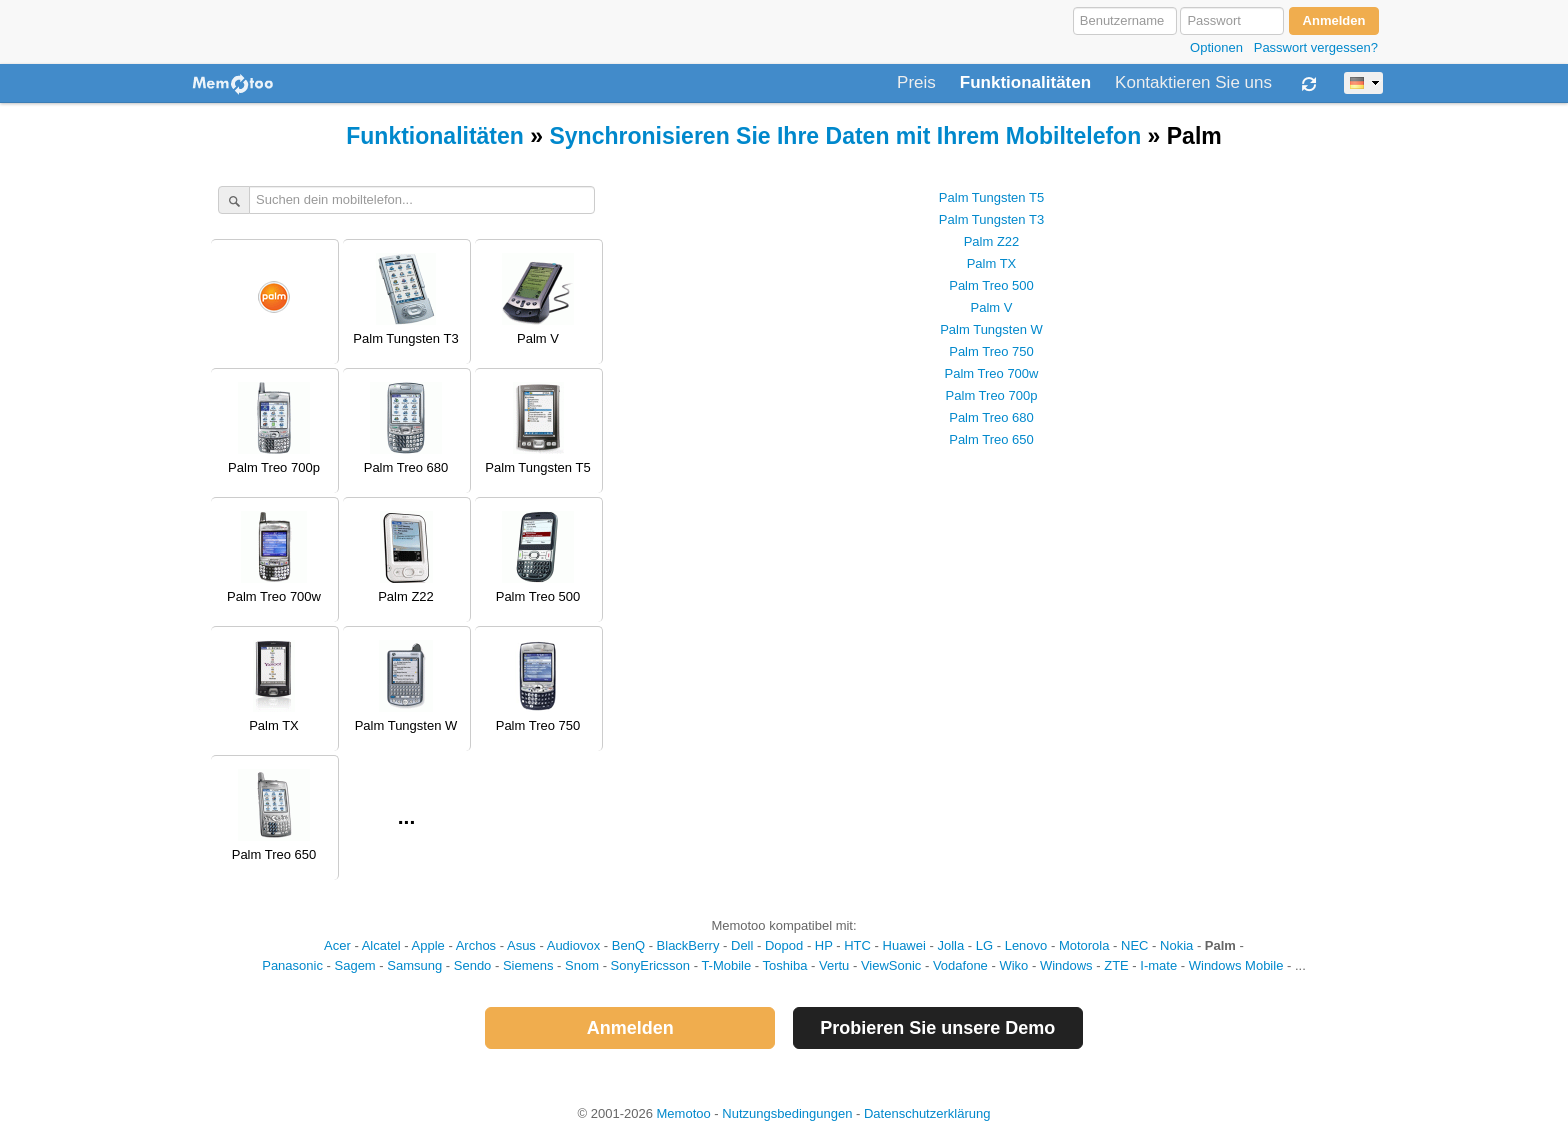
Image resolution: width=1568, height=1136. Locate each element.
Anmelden (630, 1028)
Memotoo (684, 1113)
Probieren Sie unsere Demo (937, 1028)
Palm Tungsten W (991, 329)
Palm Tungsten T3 (991, 219)
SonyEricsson (650, 965)
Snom (582, 965)
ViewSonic (891, 965)
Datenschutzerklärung (927, 1113)
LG (984, 945)
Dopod (784, 945)
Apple (428, 945)
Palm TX (992, 263)
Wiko (1013, 965)
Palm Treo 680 (991, 417)
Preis (916, 83)
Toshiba (785, 965)
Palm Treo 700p (992, 395)
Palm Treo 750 (991, 351)
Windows (1066, 965)
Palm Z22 (992, 241)
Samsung (414, 965)
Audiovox (573, 945)
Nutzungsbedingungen (787, 1113)
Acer (337, 945)
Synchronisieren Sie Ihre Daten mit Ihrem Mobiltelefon (845, 136)
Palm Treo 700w (992, 373)
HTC (857, 945)
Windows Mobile (1236, 965)
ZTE (1116, 965)
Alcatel (381, 945)
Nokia (1176, 945)
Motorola (1084, 945)
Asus (521, 945)
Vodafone (960, 965)
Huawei (904, 945)
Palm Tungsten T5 (991, 197)
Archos (476, 945)
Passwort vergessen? (1316, 47)
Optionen (1216, 47)
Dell (742, 945)
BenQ (628, 945)
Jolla (950, 945)
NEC (1134, 945)
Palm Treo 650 (991, 439)
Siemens (528, 965)
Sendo (473, 965)
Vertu (834, 965)
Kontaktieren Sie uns (1193, 83)
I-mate (1158, 965)
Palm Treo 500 (991, 285)
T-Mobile (726, 965)
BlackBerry (688, 945)
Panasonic (292, 965)
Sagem (355, 965)
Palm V (992, 307)
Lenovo (1026, 945)
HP (824, 945)
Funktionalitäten (1025, 83)
